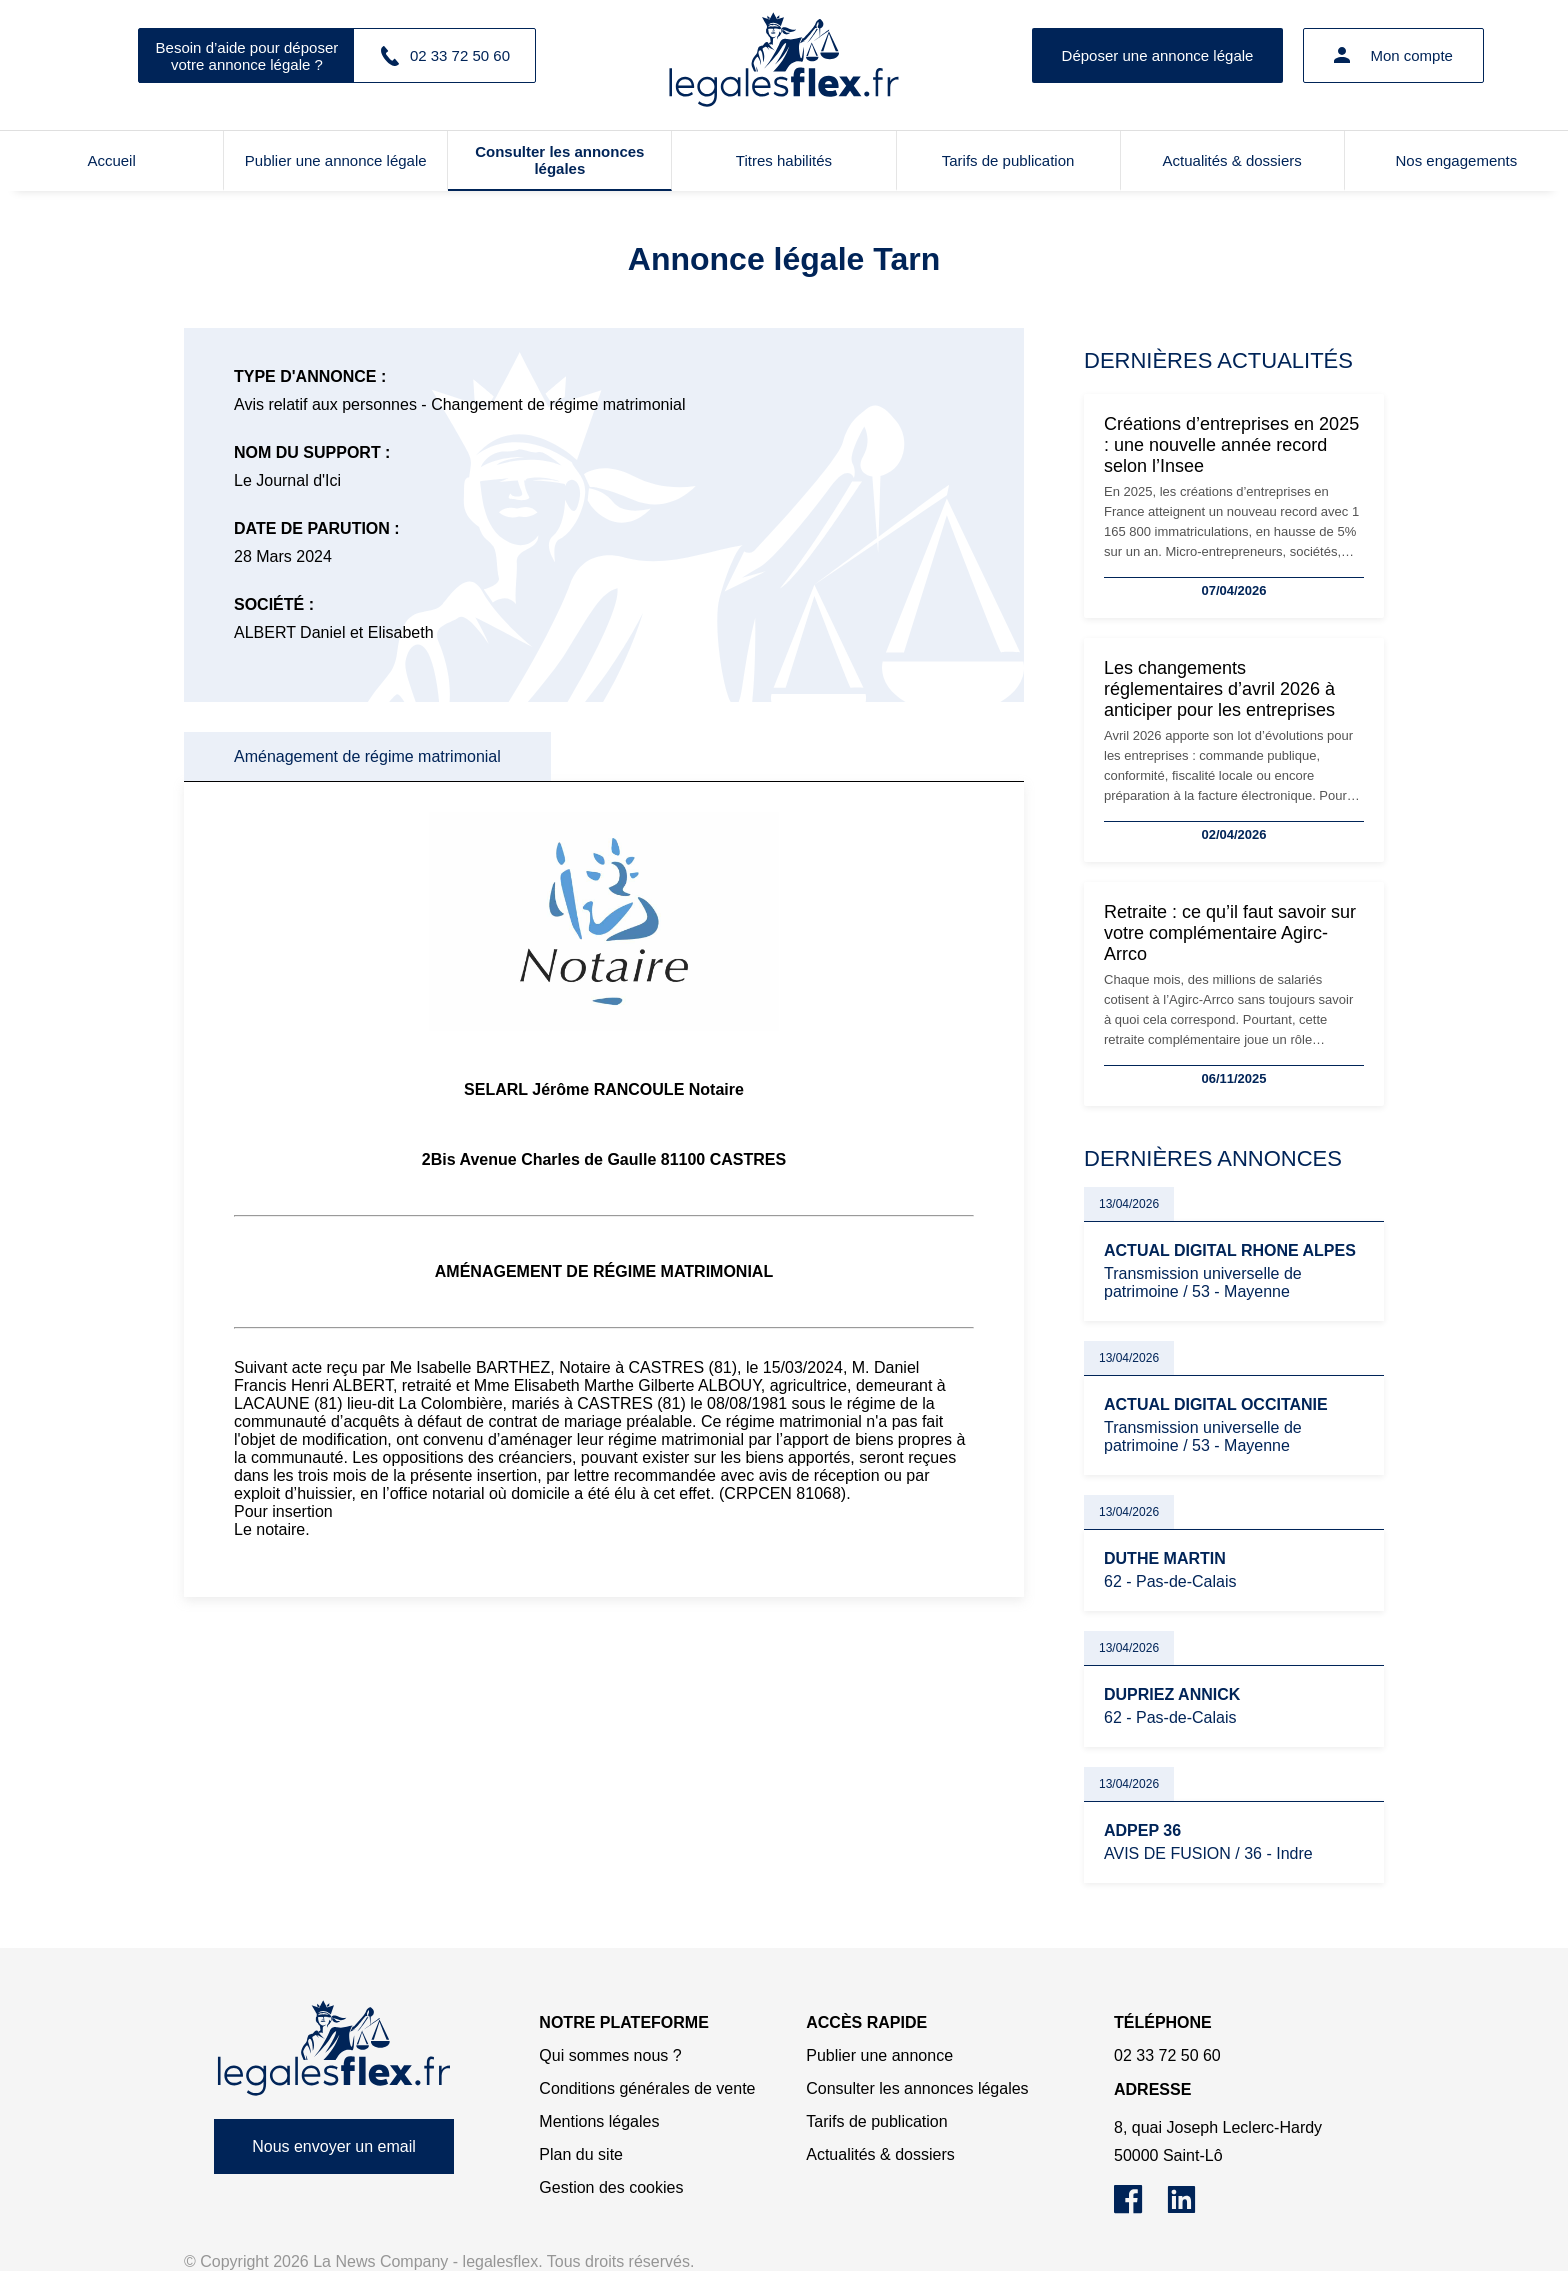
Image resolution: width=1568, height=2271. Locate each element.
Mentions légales (599, 2121)
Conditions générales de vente (647, 2088)
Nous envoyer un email (334, 2146)
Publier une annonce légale (336, 160)
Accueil (111, 160)
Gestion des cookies (611, 2187)
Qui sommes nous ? (610, 2055)
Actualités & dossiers (1232, 160)
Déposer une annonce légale (1158, 55)
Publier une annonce (879, 2055)
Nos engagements (1457, 160)
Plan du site (581, 2154)
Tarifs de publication (1008, 160)
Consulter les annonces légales (559, 160)
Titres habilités (784, 160)
